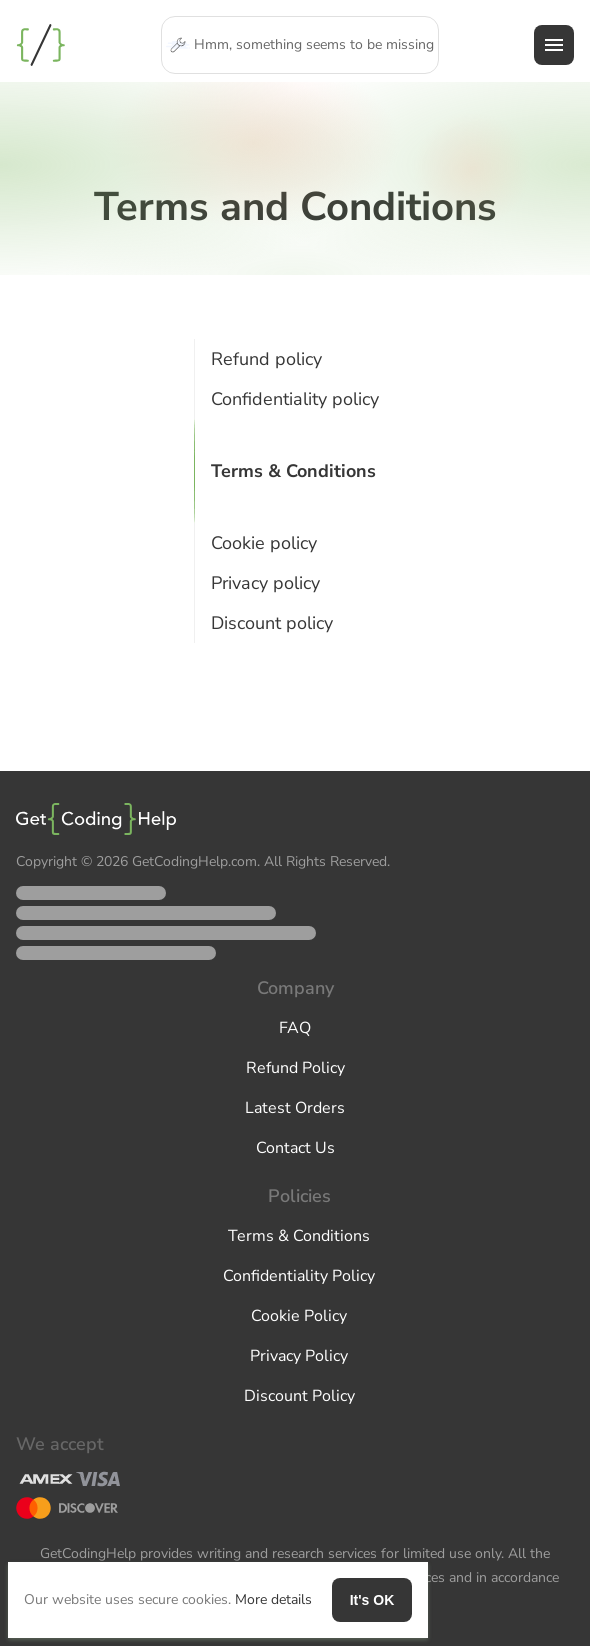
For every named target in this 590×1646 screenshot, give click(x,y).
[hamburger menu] (554, 45)
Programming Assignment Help (41, 45)
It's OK (372, 1600)
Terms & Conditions (293, 471)
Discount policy (272, 623)
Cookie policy (264, 543)
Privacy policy (265, 583)
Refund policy (266, 359)
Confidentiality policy (295, 399)
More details (273, 1599)
